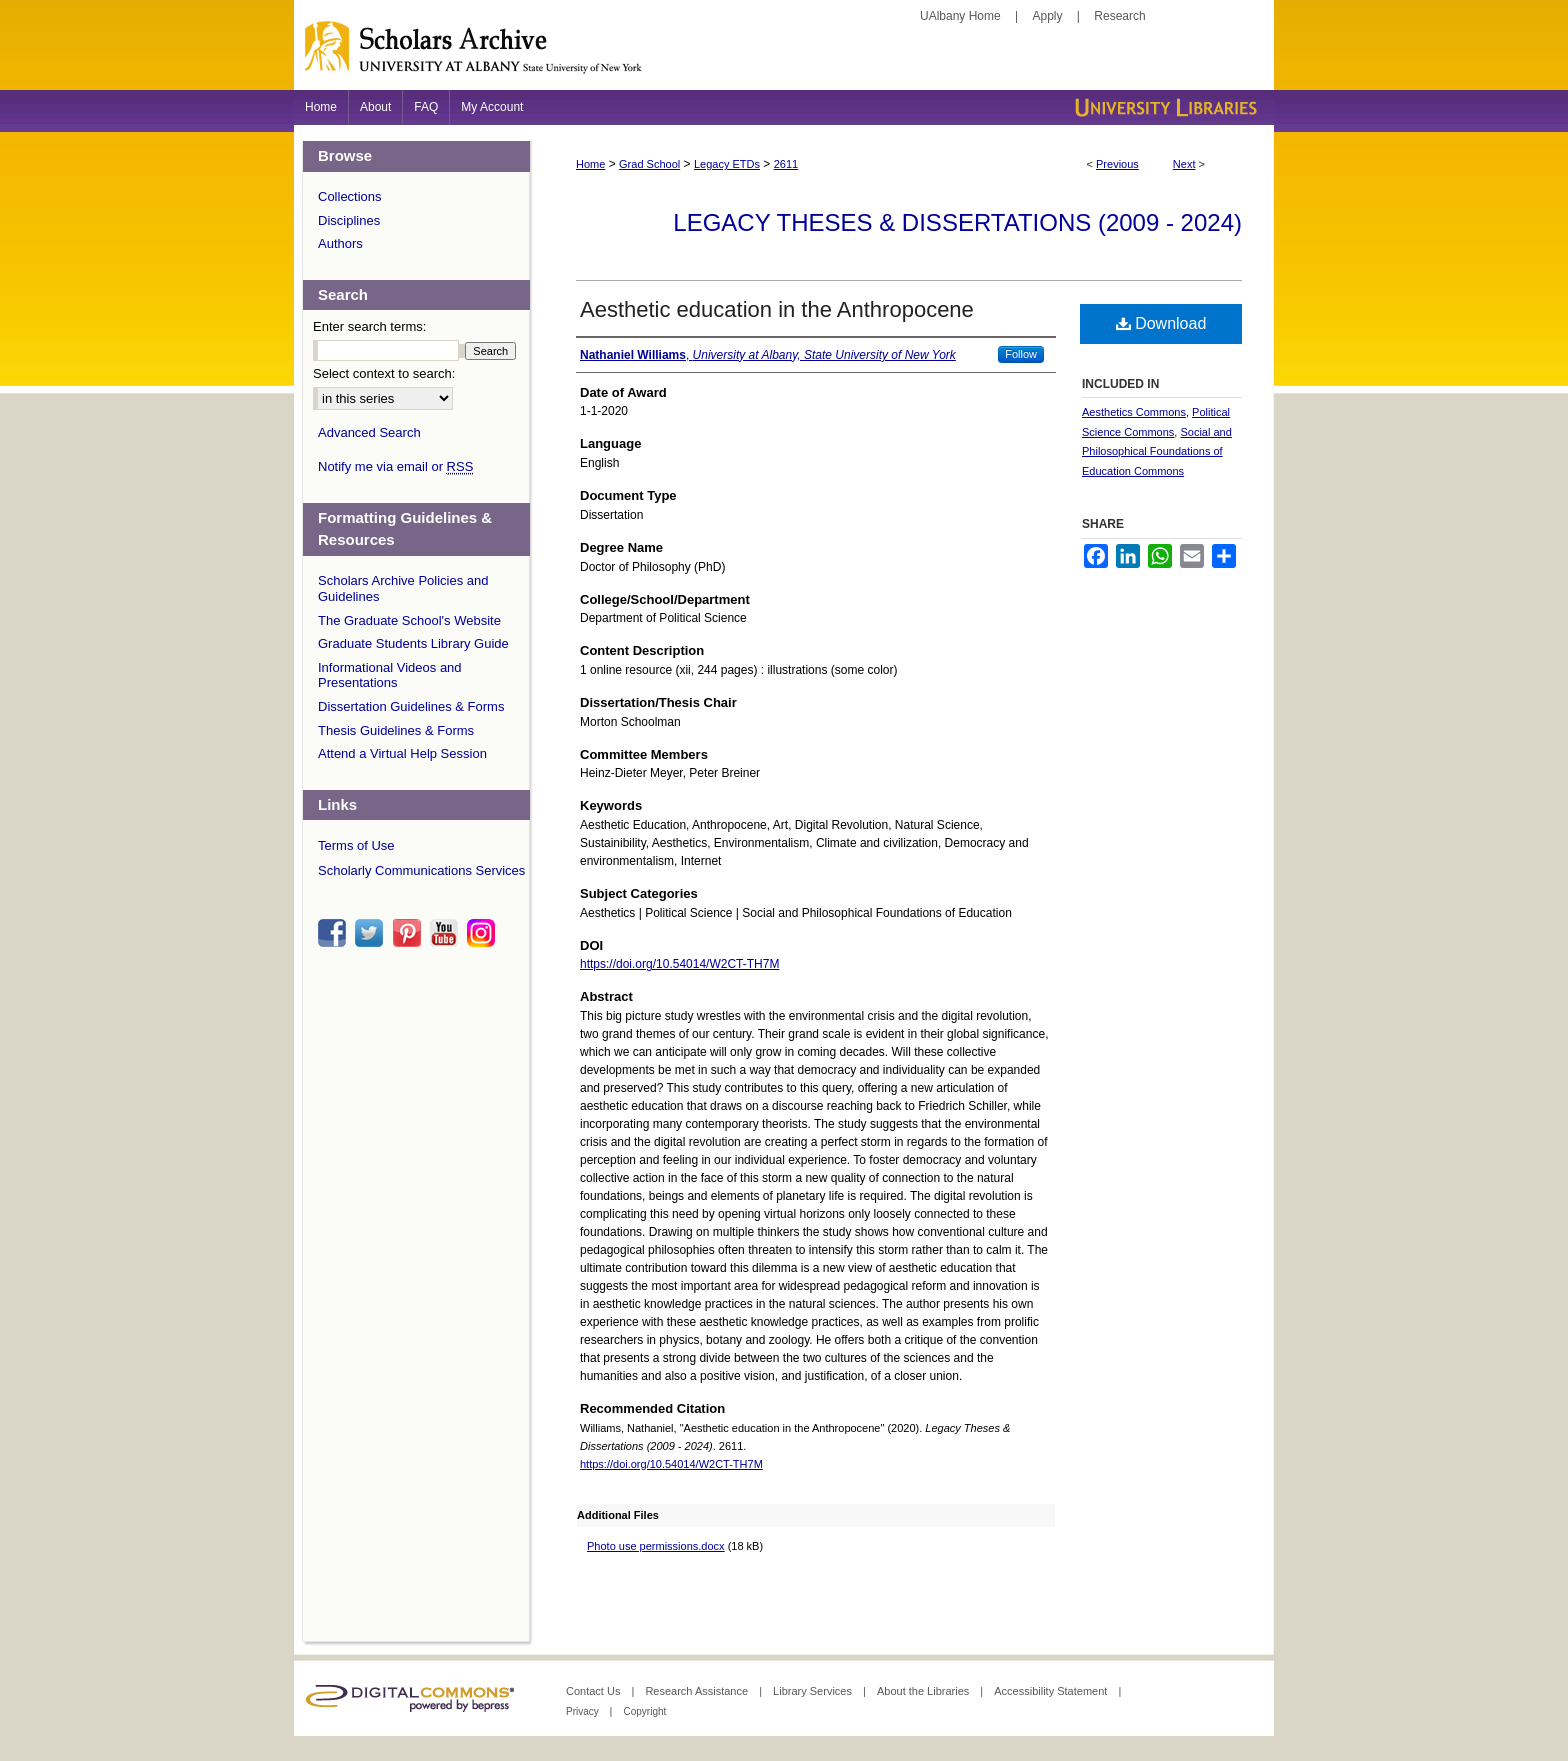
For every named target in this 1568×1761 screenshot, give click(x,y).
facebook (335, 933)
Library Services (814, 1691)
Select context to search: (384, 373)
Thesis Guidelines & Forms (396, 730)
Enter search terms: (369, 326)
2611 (786, 164)
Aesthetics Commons (1134, 412)
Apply (1048, 16)
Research (1119, 16)
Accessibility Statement (1052, 1691)
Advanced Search (369, 432)
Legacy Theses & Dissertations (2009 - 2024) (957, 222)
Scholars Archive (784, 55)
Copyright (644, 1711)
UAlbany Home (960, 16)
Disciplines (349, 220)
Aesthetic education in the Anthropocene (777, 309)
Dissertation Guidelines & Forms (411, 706)
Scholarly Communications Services (421, 870)
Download (1161, 323)
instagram (484, 933)
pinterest (410, 933)
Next (1184, 164)
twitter (372, 933)
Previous (1117, 164)
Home (590, 164)
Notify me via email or (395, 467)
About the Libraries (924, 1691)
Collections (350, 196)
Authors (340, 243)
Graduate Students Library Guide (413, 643)
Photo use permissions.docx (656, 1546)
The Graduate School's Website (409, 620)
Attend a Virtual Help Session (402, 753)
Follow (1021, 354)
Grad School (649, 164)
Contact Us (594, 1691)
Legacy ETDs (727, 164)
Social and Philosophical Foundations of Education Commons (1157, 452)
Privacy (584, 1711)
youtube (447, 933)
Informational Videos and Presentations (390, 675)
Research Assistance (698, 1691)
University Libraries (1164, 107)
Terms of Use (356, 845)
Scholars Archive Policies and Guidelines (403, 588)
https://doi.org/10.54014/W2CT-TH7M (679, 964)
